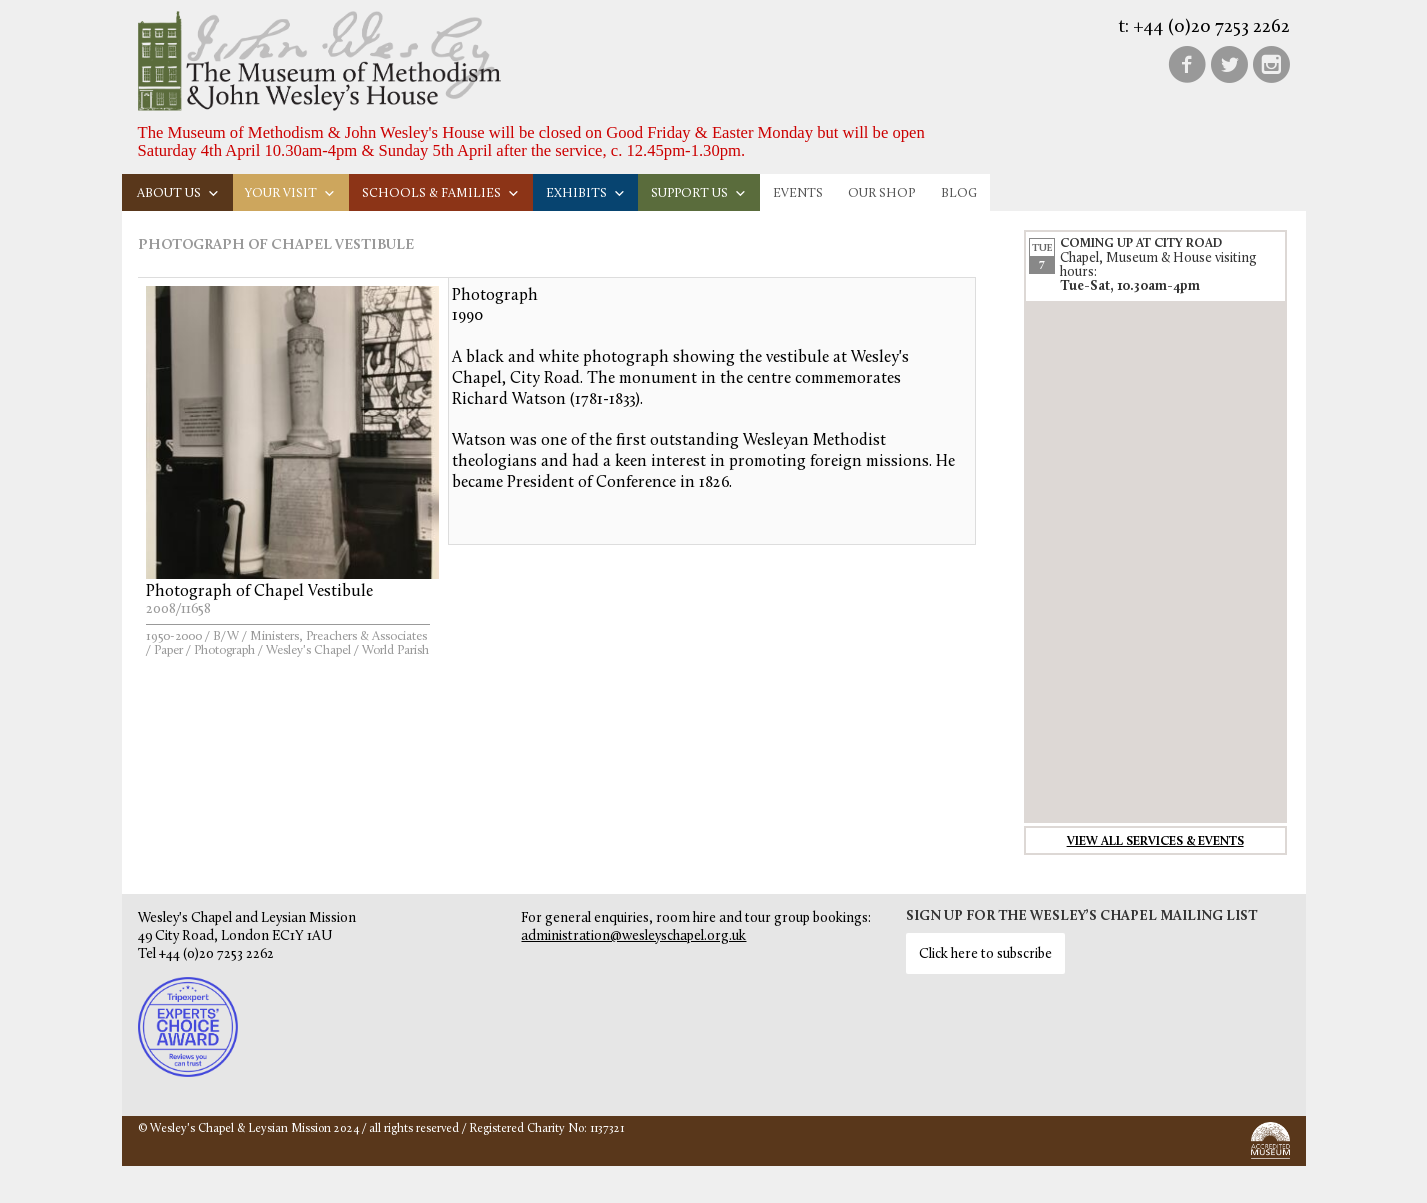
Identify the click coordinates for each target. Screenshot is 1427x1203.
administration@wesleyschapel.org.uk (633, 936)
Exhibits (586, 193)
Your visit (290, 193)
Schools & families (441, 193)
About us (178, 193)
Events (798, 193)
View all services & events (1155, 842)
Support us (699, 193)
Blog (959, 193)
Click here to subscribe (985, 954)
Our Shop (881, 193)
